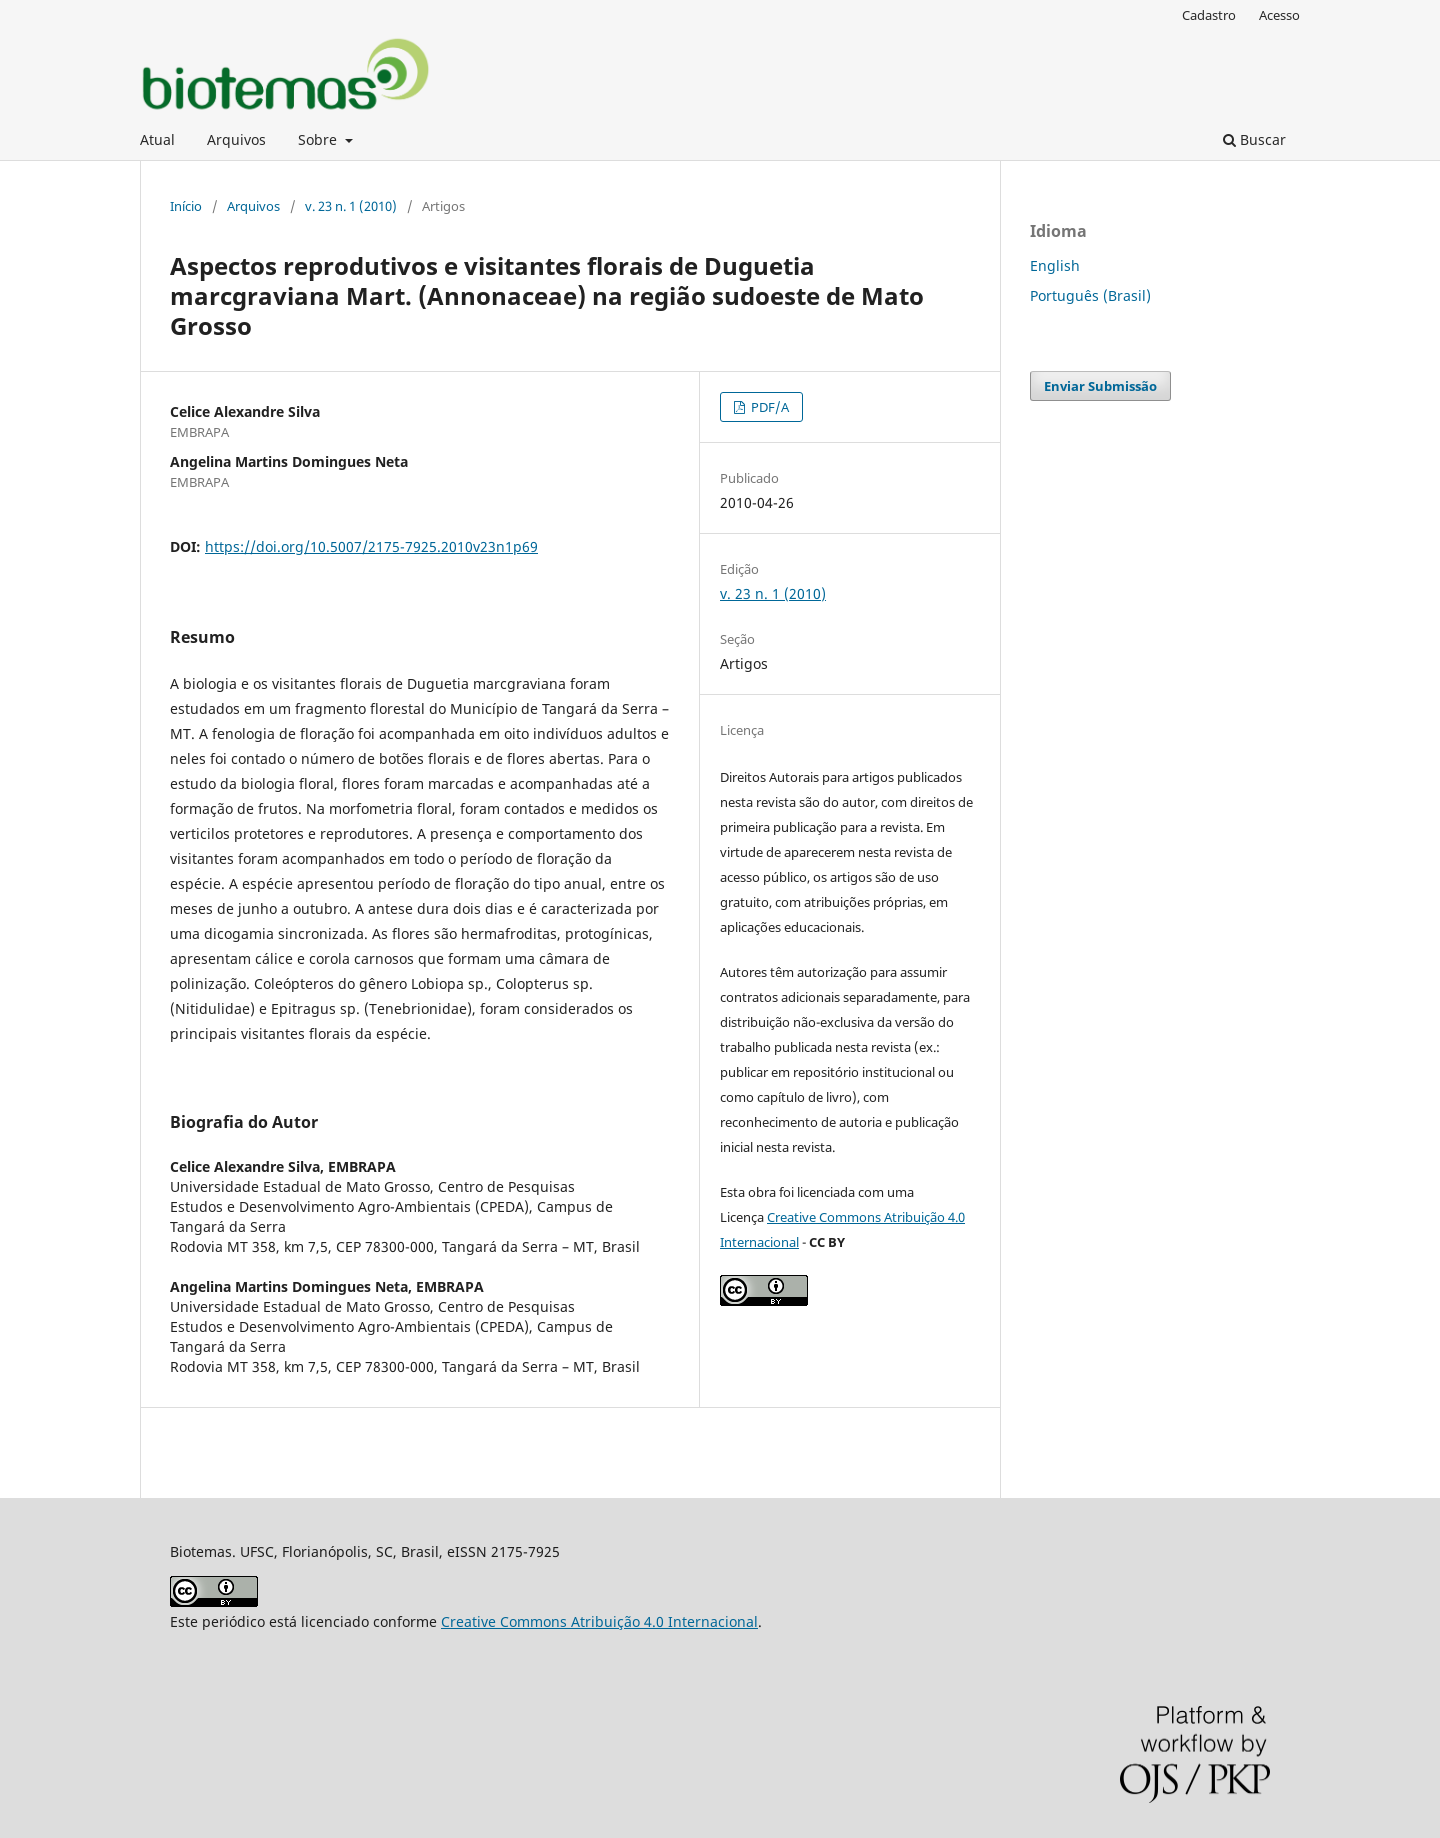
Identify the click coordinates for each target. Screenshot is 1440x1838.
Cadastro (1209, 15)
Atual (157, 139)
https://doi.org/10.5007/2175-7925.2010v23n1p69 (371, 546)
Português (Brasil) (1090, 295)
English (1055, 265)
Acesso (1279, 15)
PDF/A (768, 407)
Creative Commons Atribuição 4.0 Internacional (599, 1621)
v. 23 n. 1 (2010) (351, 206)
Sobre (319, 139)
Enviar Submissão (1100, 386)
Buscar (1254, 139)
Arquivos (236, 139)
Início (186, 206)
